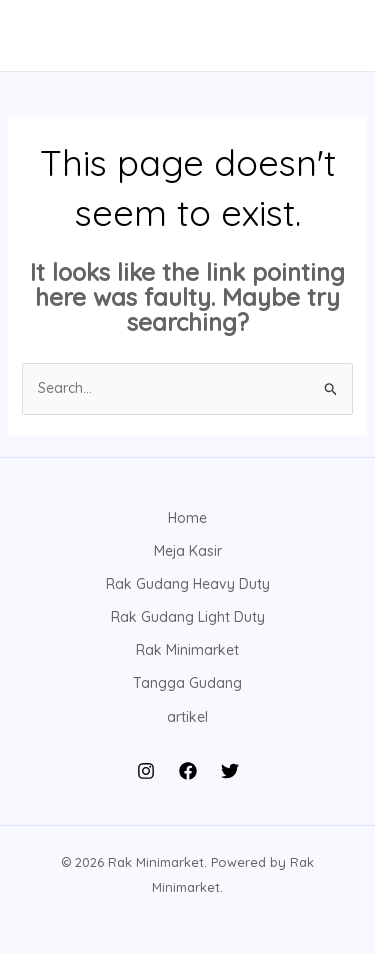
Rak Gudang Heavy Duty (188, 584)
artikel (187, 717)
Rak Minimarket (187, 650)
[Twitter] (230, 771)
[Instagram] (146, 771)
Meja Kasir (188, 551)
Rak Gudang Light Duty (188, 617)
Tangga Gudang (187, 683)
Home (187, 518)
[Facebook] (188, 771)
